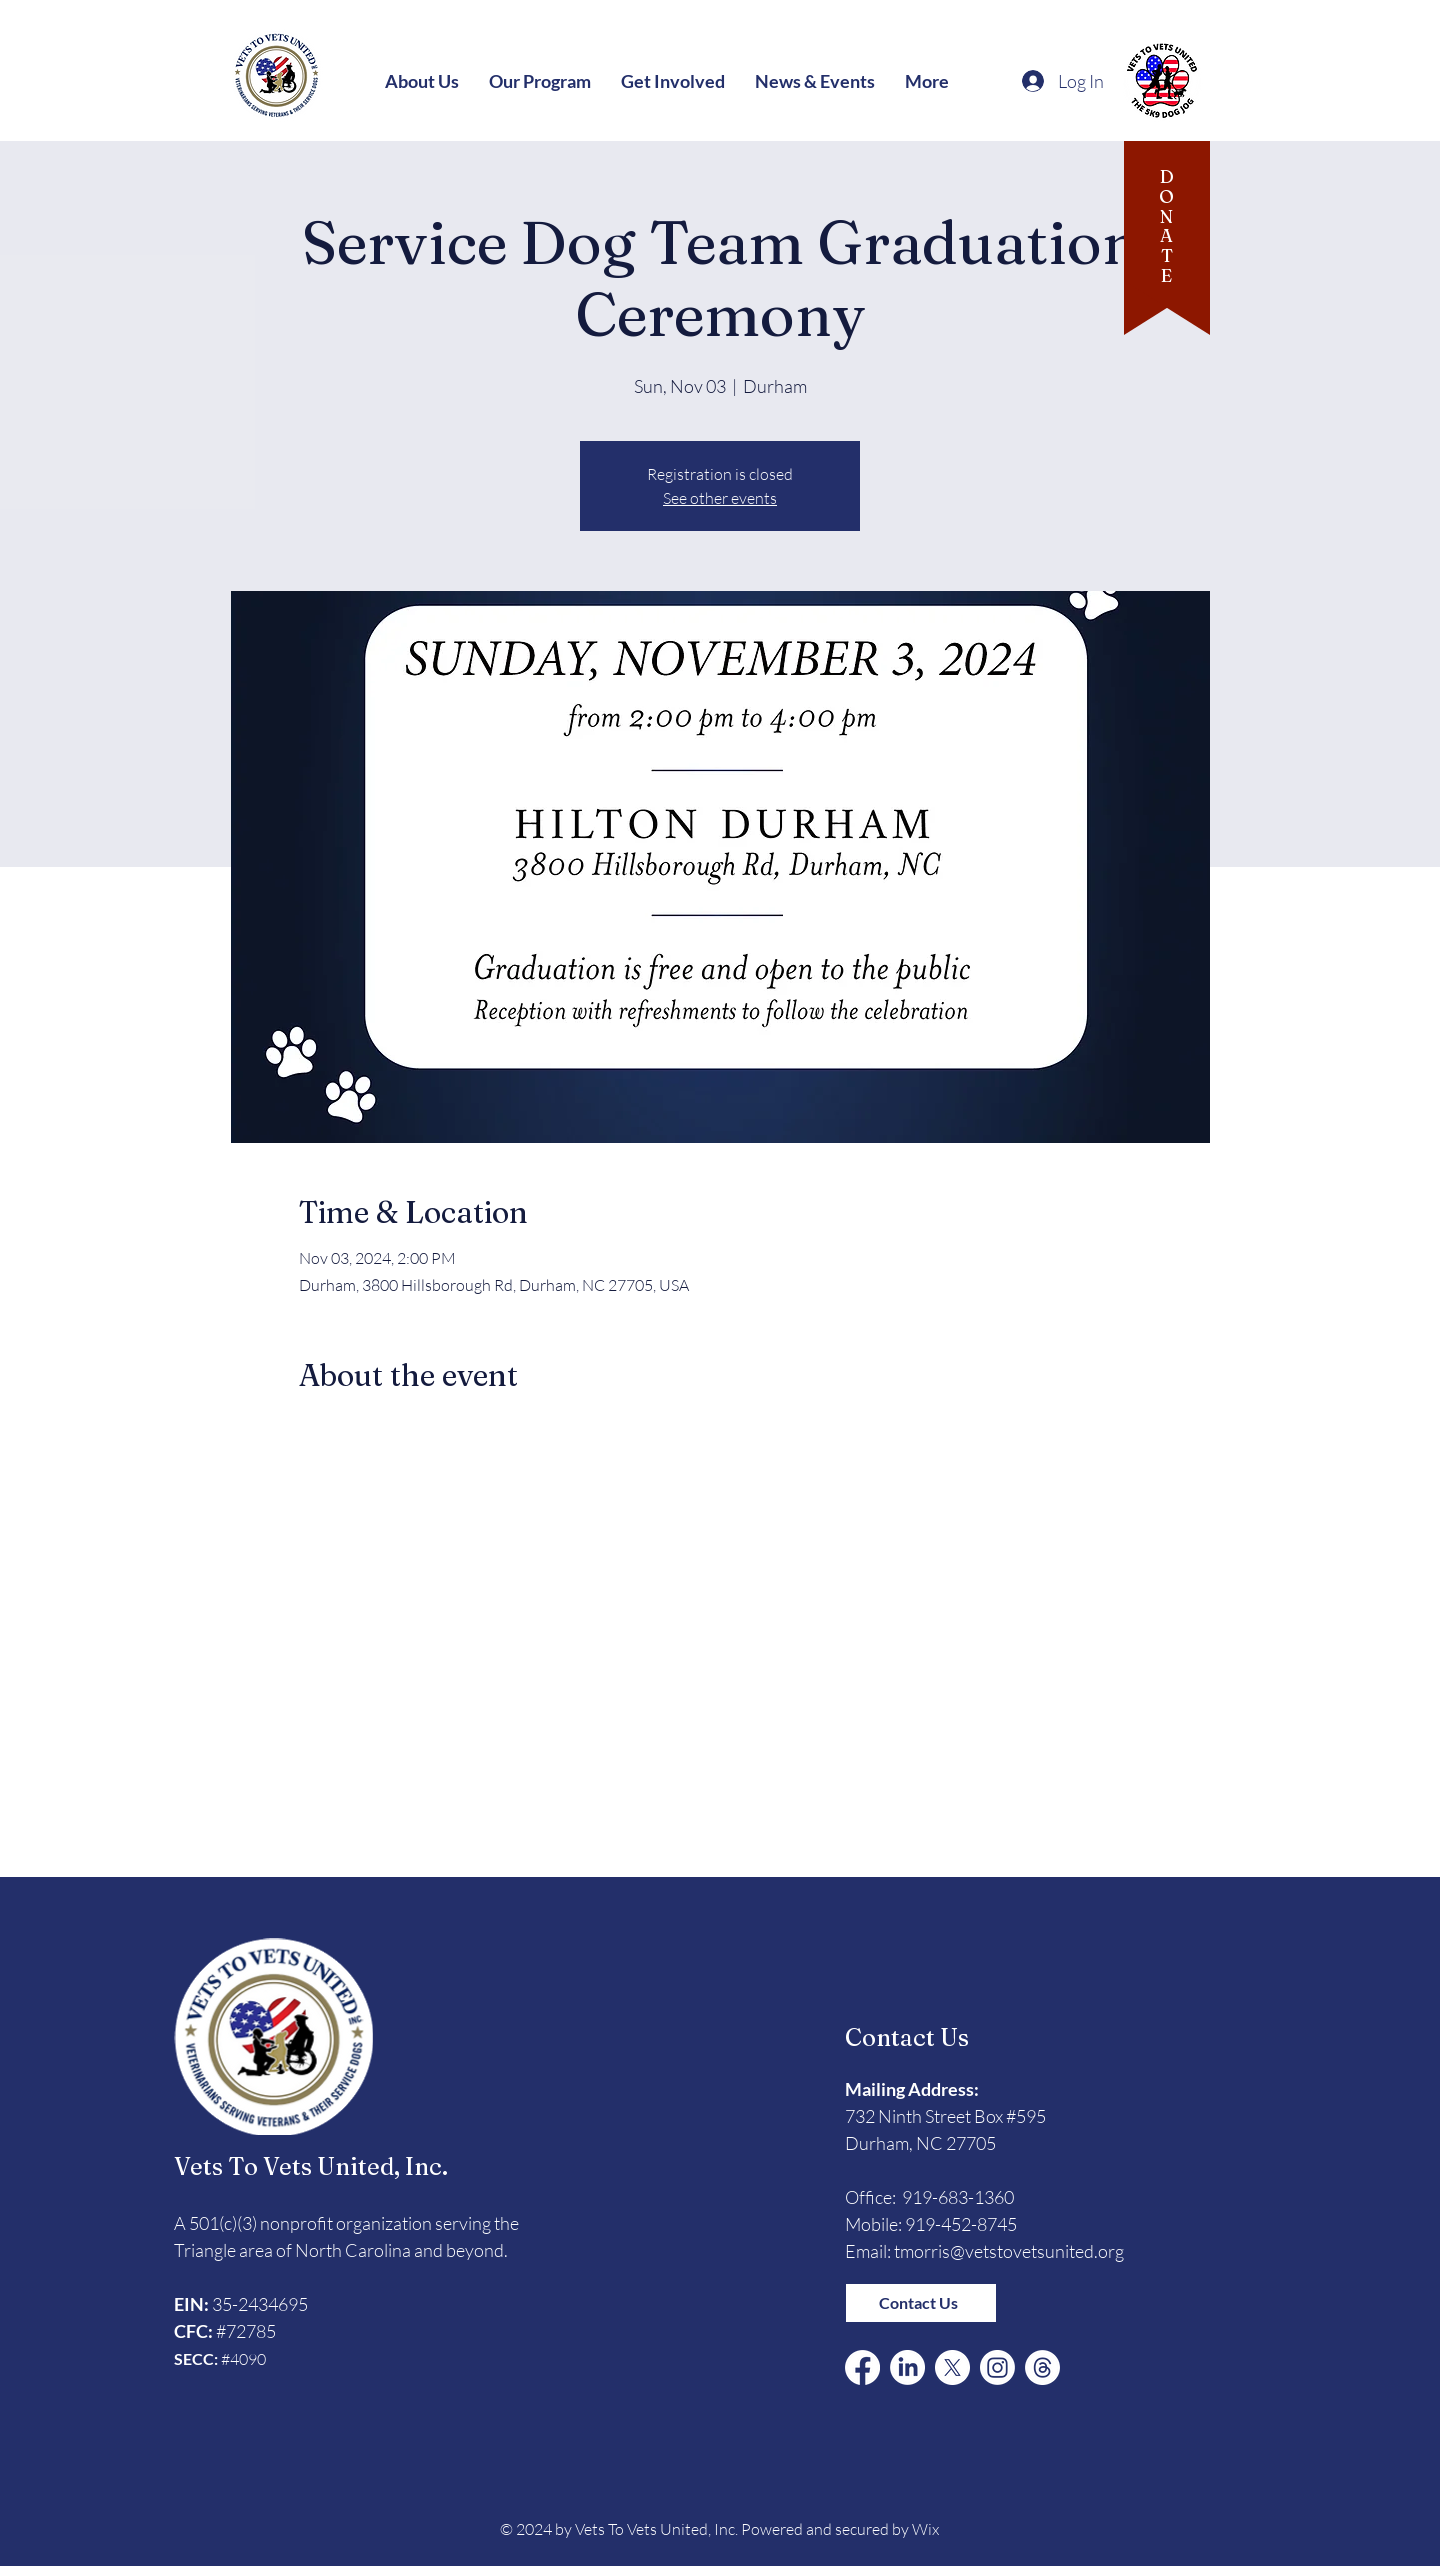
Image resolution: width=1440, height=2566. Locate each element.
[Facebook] (862, 2367)
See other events (720, 498)
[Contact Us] (921, 2303)
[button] (422, 81)
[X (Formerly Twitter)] (952, 2367)
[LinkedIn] (907, 2367)
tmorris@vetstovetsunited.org (1009, 2251)
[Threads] (1042, 2367)
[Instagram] (997, 2367)
